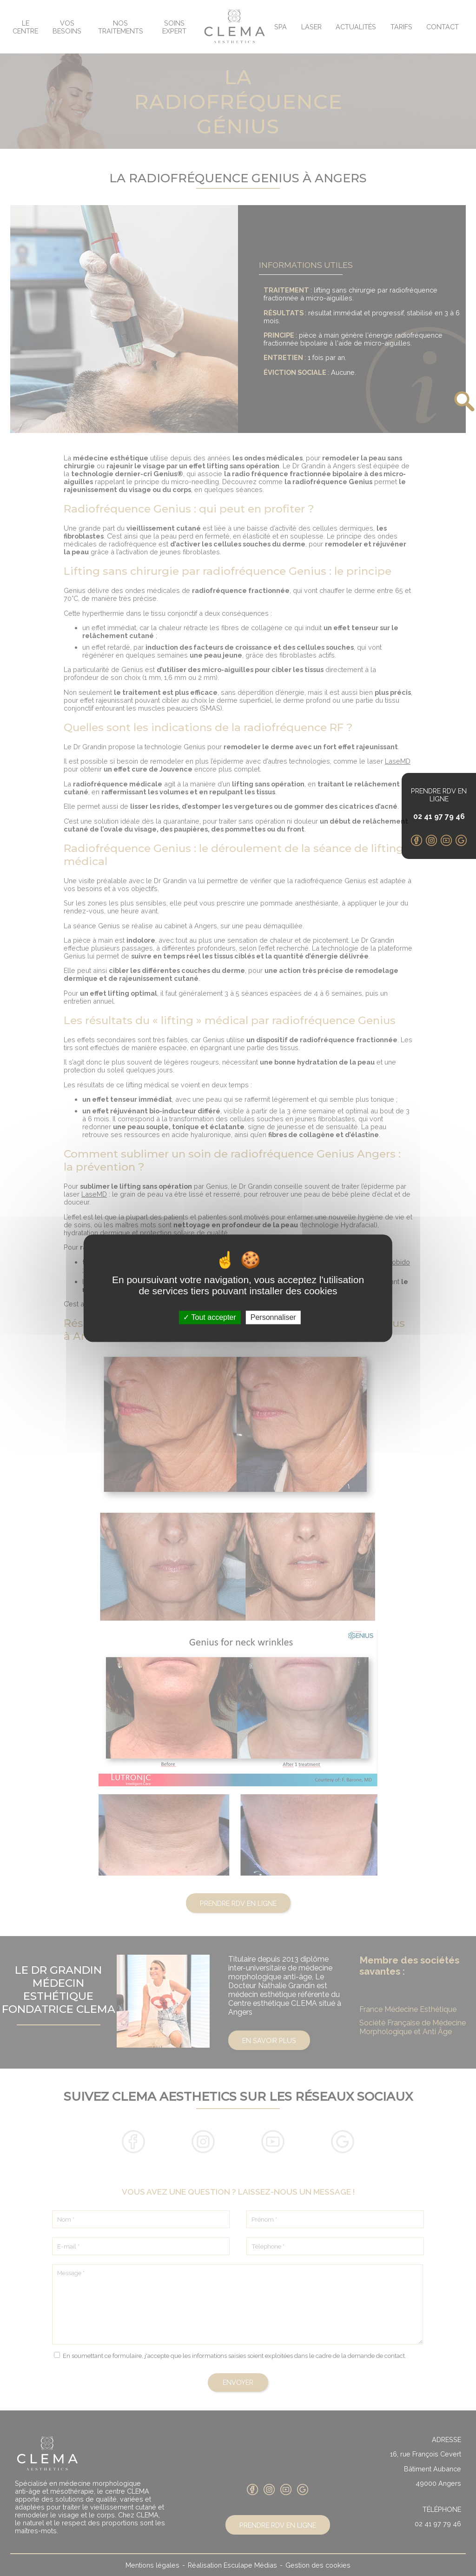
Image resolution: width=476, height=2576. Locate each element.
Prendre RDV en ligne (439, 795)
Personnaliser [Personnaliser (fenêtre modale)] (273, 1317)
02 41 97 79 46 (439, 816)
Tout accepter (209, 1317)
